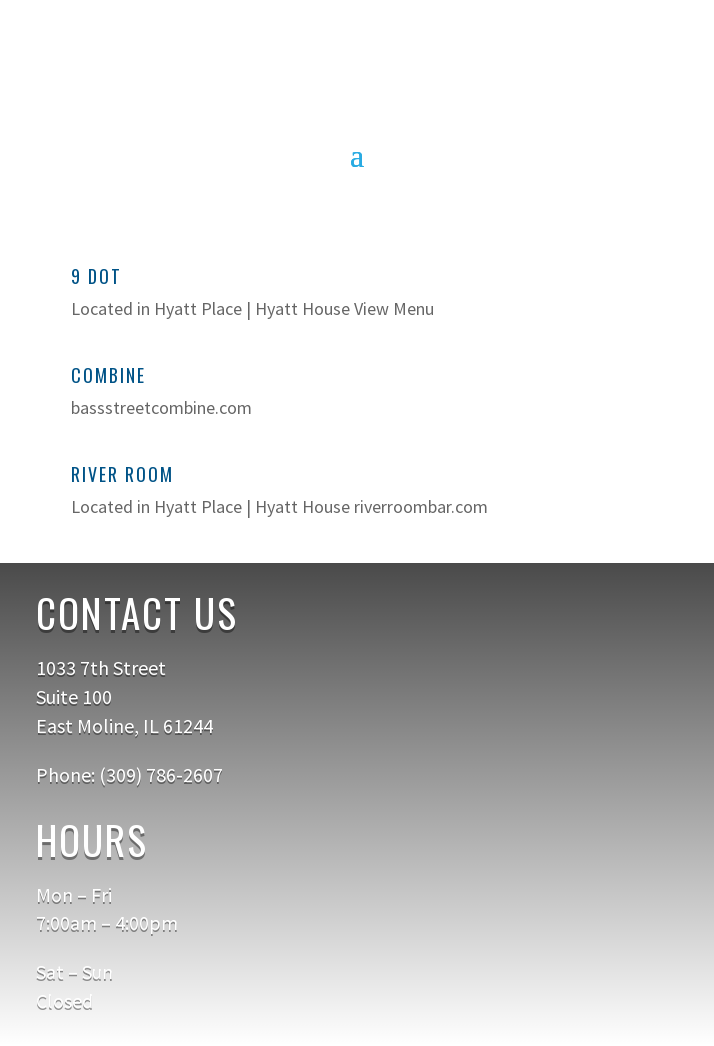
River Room (122, 474)
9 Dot (96, 276)
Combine (108, 375)
